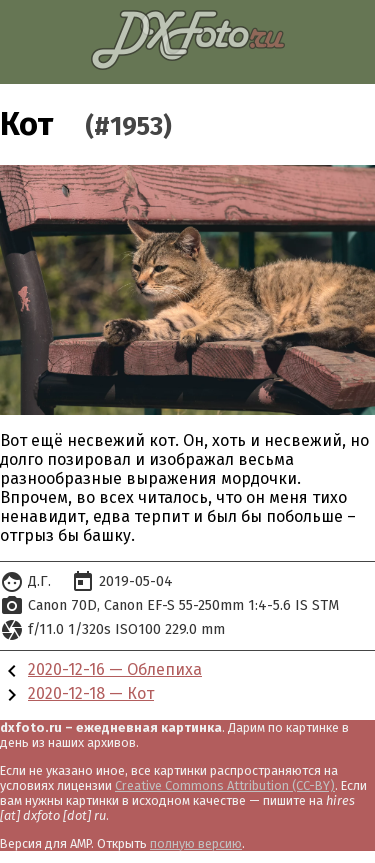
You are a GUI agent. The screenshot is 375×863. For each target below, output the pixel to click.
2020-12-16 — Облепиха (115, 669)
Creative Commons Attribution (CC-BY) (225, 785)
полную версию (196, 843)
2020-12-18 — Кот (91, 693)
